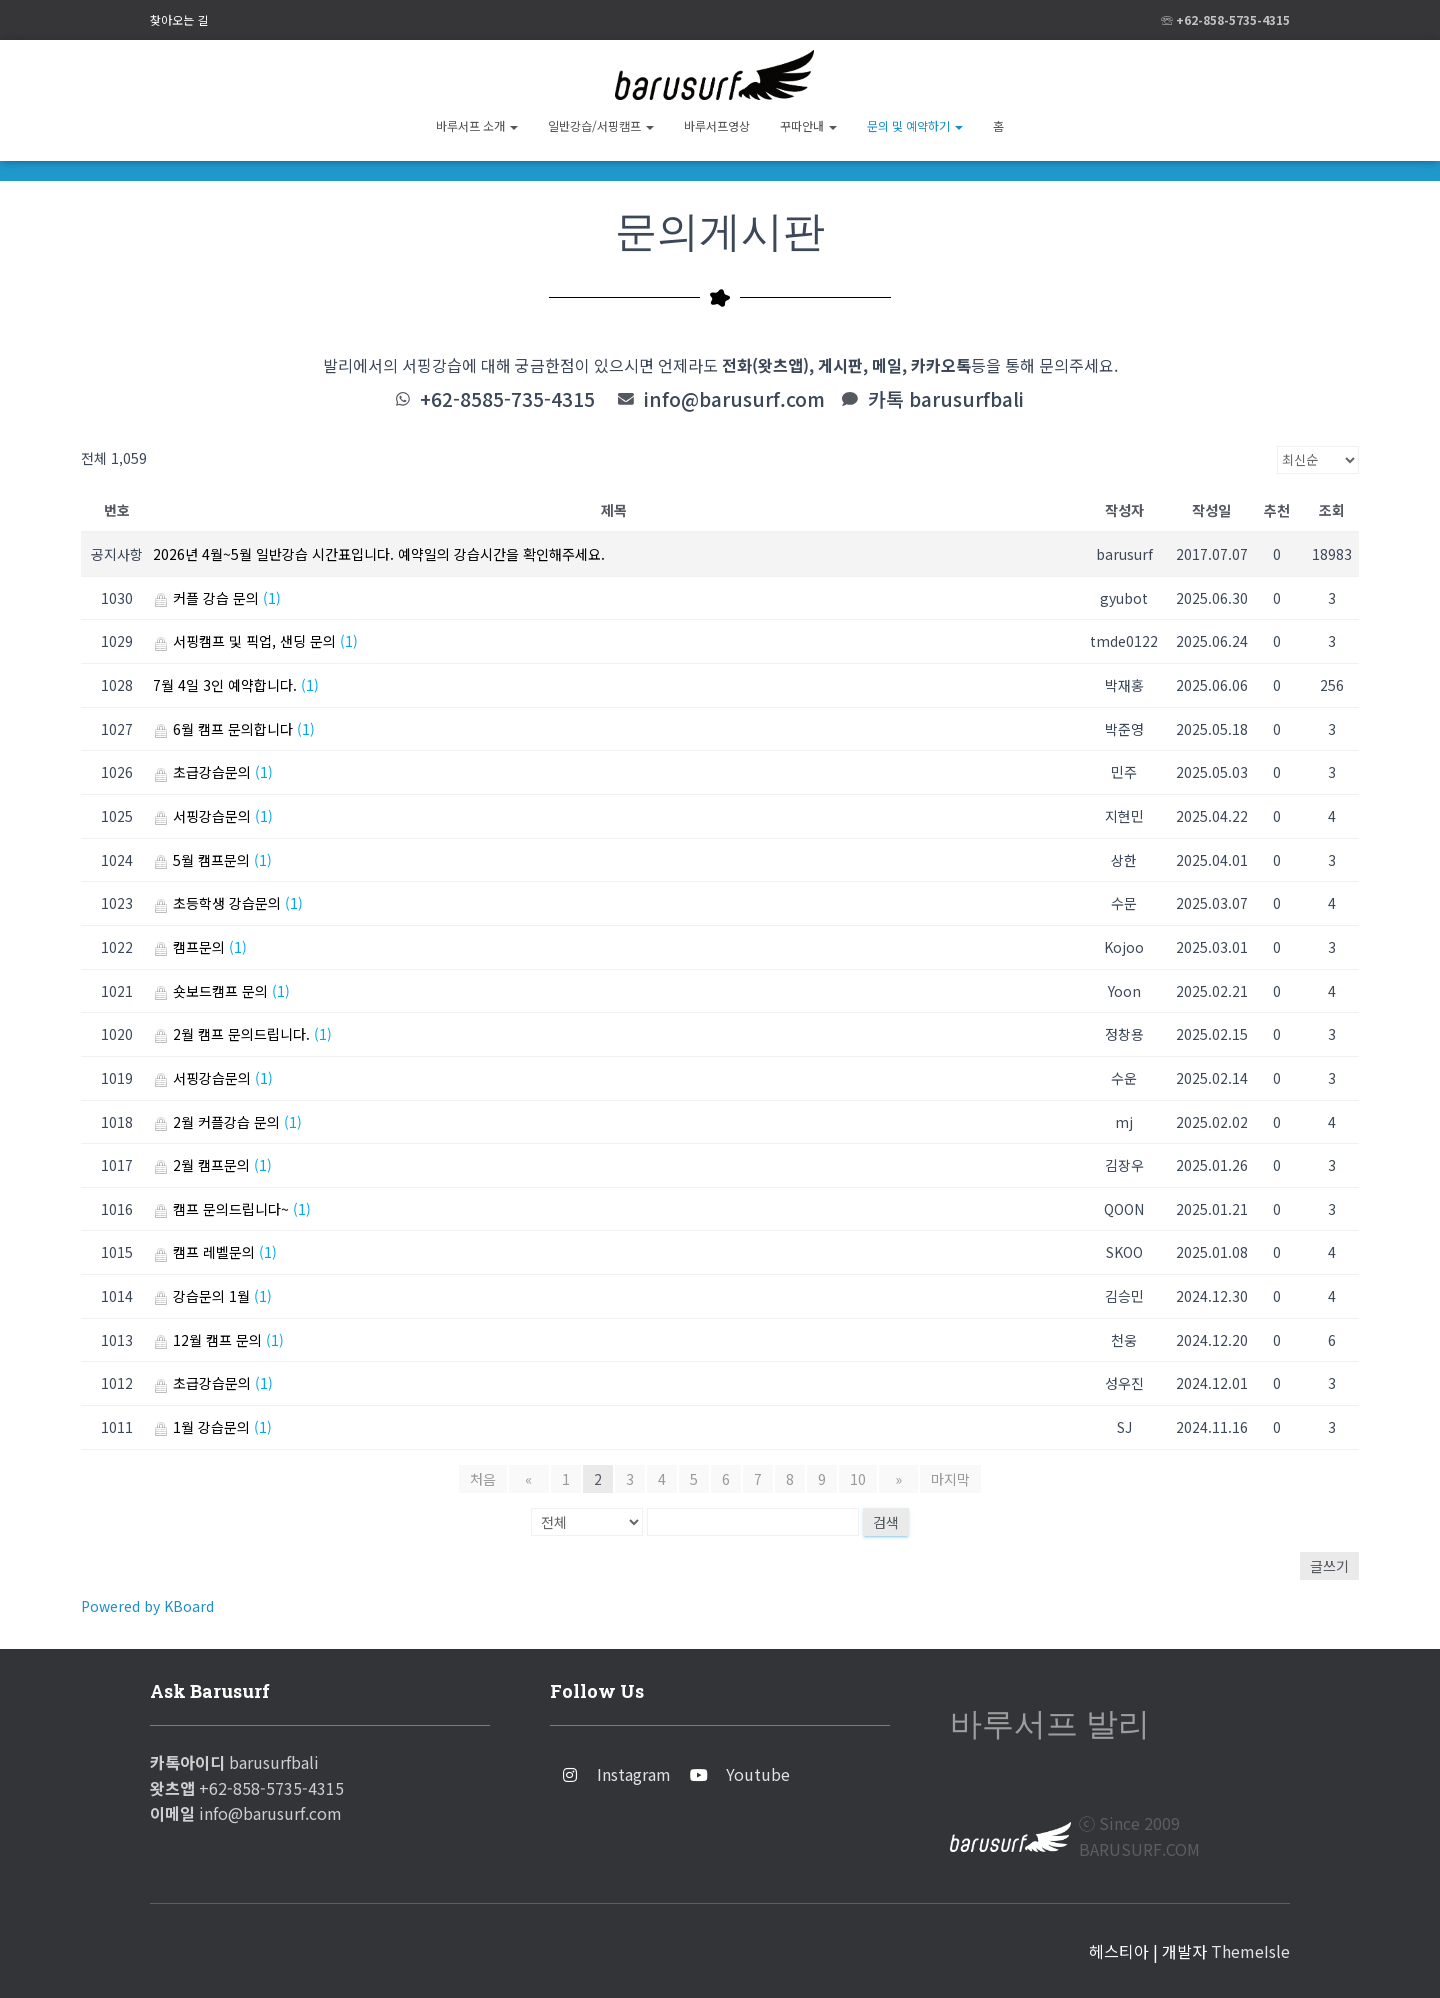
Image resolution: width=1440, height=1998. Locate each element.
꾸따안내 (808, 125)
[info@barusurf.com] (627, 399)
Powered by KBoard (147, 1606)
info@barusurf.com (736, 399)
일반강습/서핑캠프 (601, 125)
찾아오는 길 (179, 19)
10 (858, 1479)
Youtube (758, 1774)
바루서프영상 (717, 125)
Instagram (634, 1774)
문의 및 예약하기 (915, 125)
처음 (494, 1479)
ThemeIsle (1250, 1951)
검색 (886, 1522)
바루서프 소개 (477, 125)
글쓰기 (1329, 1566)
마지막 (940, 1479)
